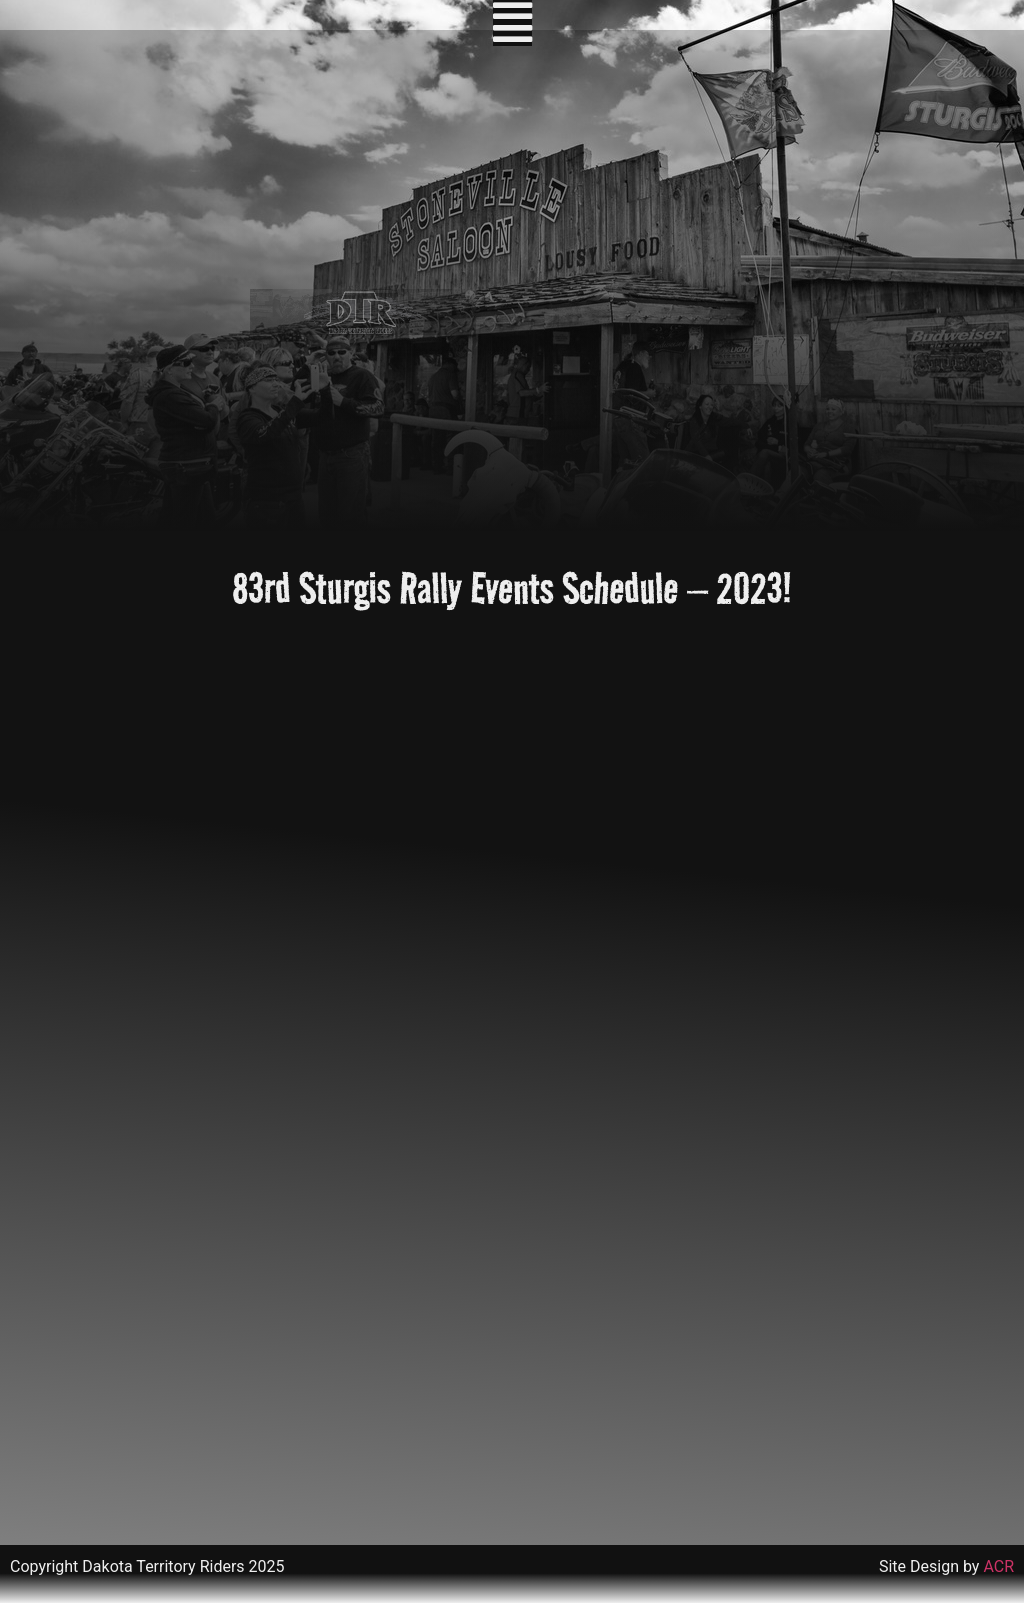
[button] (512, 23)
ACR (998, 1566)
